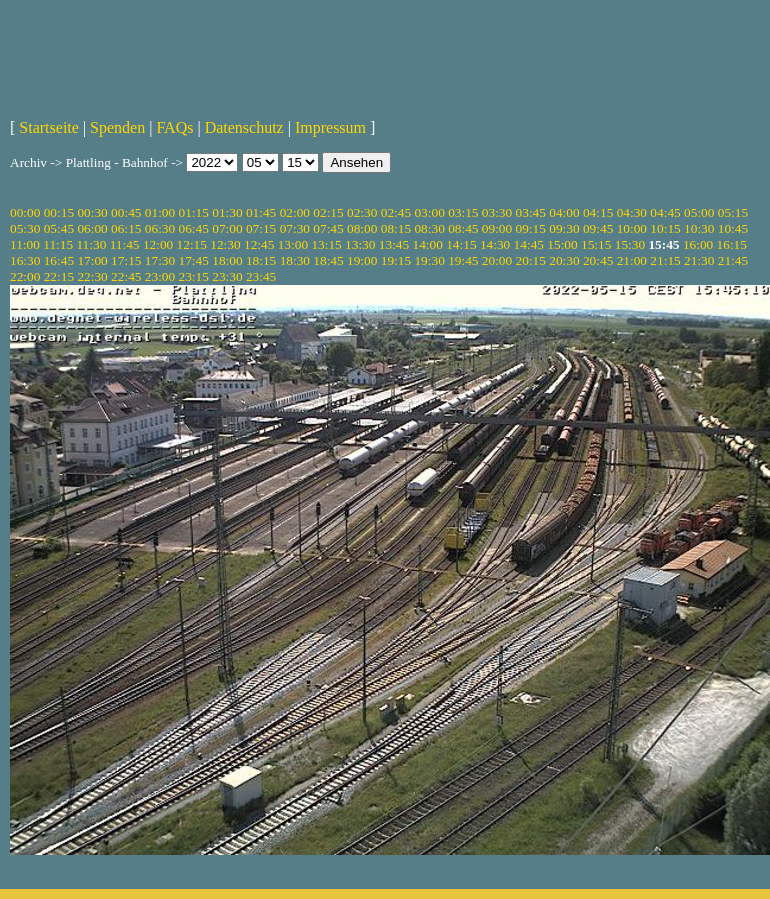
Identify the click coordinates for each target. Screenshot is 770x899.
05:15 (733, 212)
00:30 (92, 212)
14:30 (495, 244)
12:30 (225, 244)
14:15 (461, 244)
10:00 (632, 228)
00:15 (59, 212)
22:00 (25, 276)
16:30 (25, 260)
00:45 (126, 212)
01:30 (227, 212)
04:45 (665, 212)
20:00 (497, 260)
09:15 (531, 228)
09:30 (564, 228)
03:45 (531, 212)
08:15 (396, 228)
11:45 (125, 244)
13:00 (293, 244)
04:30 (632, 212)
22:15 (59, 276)
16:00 (698, 244)
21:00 (632, 260)
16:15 (732, 244)
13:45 (394, 244)
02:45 (396, 212)
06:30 (160, 228)
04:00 (564, 212)
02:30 (362, 212)
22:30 (92, 276)
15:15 (596, 244)
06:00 (92, 228)
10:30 (699, 228)
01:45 (261, 212)
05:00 (699, 212)
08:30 (429, 228)
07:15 (261, 228)
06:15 (126, 228)
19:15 (396, 260)
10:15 (665, 228)
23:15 (194, 276)
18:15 (261, 260)
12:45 (259, 244)
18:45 (328, 260)
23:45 (261, 276)
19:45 (463, 260)
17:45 (194, 260)
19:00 (362, 260)
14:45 (529, 244)
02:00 (295, 212)
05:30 (25, 228)
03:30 (497, 212)
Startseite (49, 127)
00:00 (25, 212)
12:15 (192, 244)
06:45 (194, 228)
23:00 (160, 276)
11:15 (58, 244)
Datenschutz (244, 127)
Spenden (117, 127)
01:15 (194, 212)
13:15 (326, 244)
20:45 (598, 260)
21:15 (665, 260)
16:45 (59, 260)
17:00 (92, 260)
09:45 (598, 228)
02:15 (328, 212)
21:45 (733, 260)
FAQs (174, 127)
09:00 (497, 228)
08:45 (463, 228)
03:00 (429, 212)
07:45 (328, 228)
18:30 (295, 260)
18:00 (227, 260)
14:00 (428, 244)
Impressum (330, 127)
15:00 (562, 244)
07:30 (295, 228)
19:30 (429, 260)
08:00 (362, 228)
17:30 (160, 260)
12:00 (158, 244)
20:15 (531, 260)
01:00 (160, 212)
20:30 (564, 260)
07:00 (227, 228)
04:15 (598, 212)
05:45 (59, 228)
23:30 (227, 276)
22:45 (126, 276)
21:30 (699, 260)
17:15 (126, 260)
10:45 (733, 228)
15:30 (630, 244)
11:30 (91, 244)
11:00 (25, 244)
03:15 (463, 212)
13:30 (360, 244)
